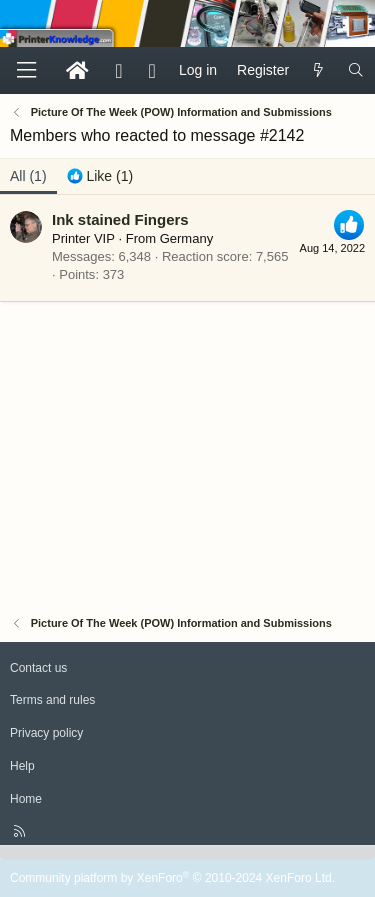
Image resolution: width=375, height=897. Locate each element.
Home (26, 799)
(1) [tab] (28, 176)
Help (22, 766)
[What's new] (318, 71)
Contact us (38, 668)
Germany (186, 238)
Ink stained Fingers (120, 219)
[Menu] (26, 70)
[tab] (100, 177)
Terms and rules (52, 700)
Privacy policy (46, 733)
